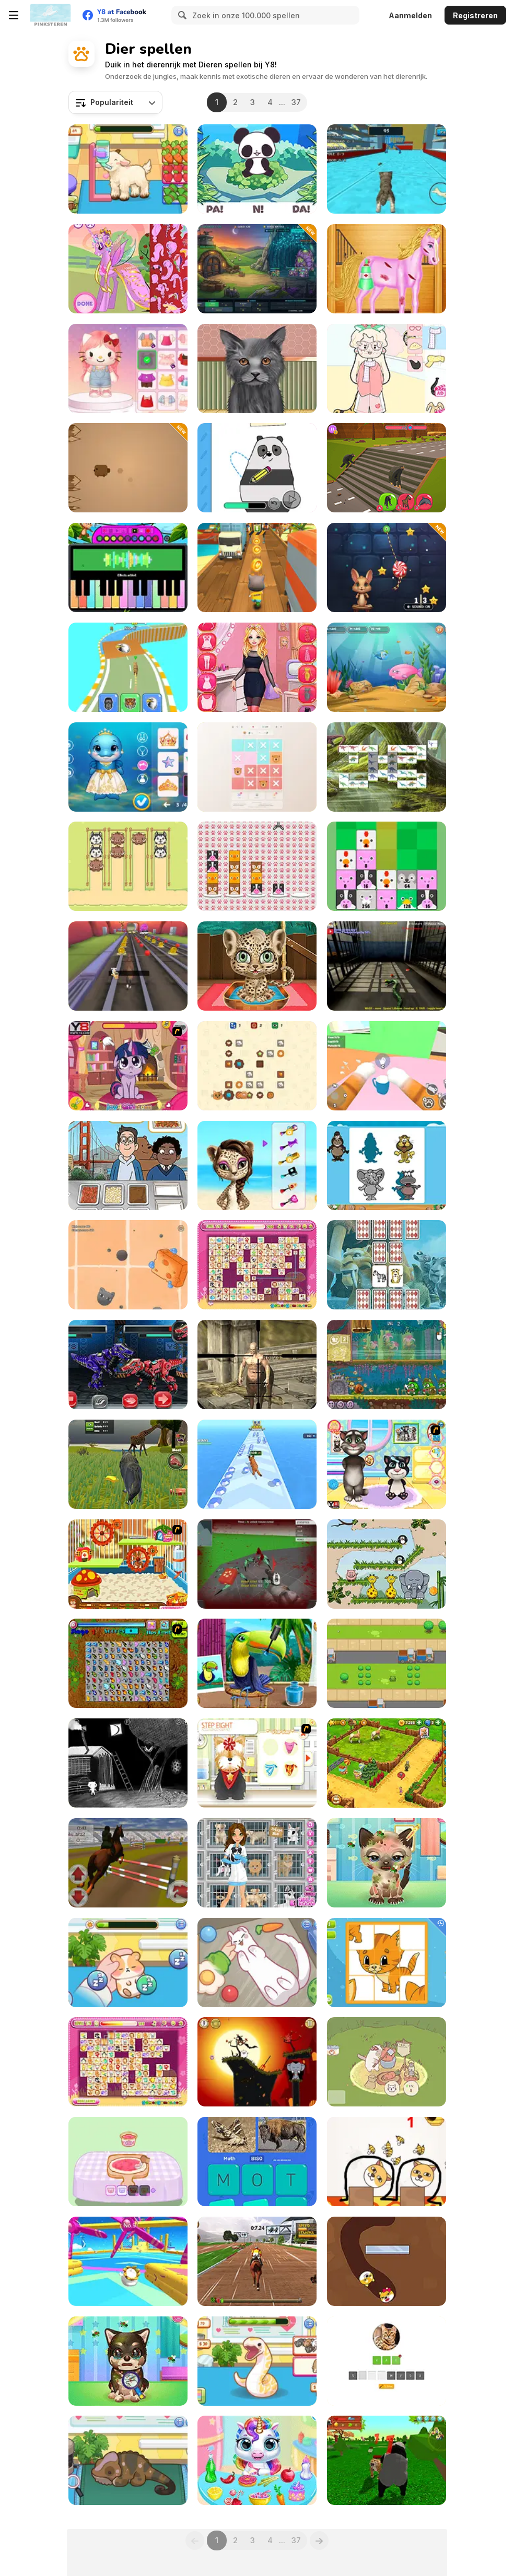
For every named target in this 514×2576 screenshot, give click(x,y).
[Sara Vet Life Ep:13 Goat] (128, 169)
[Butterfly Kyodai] (128, 1663)
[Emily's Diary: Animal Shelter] (257, 1862)
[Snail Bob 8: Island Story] (386, 1364)
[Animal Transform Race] (386, 467)
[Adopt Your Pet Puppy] (128, 2361)
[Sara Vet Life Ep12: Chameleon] (128, 2460)
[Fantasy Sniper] (257, 1364)
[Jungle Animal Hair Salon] (257, 966)
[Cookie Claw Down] (257, 1065)
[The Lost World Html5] (386, 767)
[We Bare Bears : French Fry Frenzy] (128, 1165)
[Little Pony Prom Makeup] (128, 1065)
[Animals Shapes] (386, 1165)
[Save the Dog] (386, 2161)
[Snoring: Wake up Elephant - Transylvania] (257, 2061)
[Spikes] (128, 467)
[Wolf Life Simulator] (128, 1464)
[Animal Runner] (128, 966)
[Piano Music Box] (128, 567)
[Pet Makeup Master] (257, 368)
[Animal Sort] (257, 866)
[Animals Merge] (386, 866)
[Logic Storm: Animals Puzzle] (257, 767)
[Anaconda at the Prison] (386, 966)
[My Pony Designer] (128, 268)
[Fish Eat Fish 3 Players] (386, 667)
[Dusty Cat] (128, 1264)
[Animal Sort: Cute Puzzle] (128, 866)
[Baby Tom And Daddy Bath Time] (386, 1464)
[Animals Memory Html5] (386, 1264)
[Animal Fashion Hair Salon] (257, 1663)
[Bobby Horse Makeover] (386, 268)
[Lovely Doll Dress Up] (386, 368)
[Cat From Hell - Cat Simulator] (386, 1065)
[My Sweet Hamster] (128, 1564)
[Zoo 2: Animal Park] (386, 1763)
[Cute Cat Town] (386, 2061)
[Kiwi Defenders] (257, 268)
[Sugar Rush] (386, 567)
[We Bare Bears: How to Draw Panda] (257, 467)
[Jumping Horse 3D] (128, 1862)
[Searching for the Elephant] (128, 1763)
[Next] (319, 2540)
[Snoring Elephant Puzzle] (386, 1564)
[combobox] (115, 102)
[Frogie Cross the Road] (386, 1663)
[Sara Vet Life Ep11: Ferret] (257, 1962)
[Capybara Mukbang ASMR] (128, 2161)
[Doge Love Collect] (386, 2261)
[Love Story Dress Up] (257, 667)
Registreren (475, 15)
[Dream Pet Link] (128, 2061)
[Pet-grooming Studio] (257, 1763)
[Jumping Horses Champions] (257, 2261)
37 (296, 102)
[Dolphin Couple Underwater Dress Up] (128, 767)
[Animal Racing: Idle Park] (128, 667)
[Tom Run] (257, 567)
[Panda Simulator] (386, 2460)
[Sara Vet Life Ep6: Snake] (257, 2361)
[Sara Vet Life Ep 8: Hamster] (128, 1962)
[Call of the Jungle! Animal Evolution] (257, 1464)
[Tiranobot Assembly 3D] (128, 1364)
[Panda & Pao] (257, 169)
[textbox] (115, 102)
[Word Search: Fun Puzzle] (257, 2161)
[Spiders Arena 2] (257, 1564)
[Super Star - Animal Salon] (257, 1165)
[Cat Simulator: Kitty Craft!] (386, 169)
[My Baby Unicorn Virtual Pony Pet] (257, 2460)
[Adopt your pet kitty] (386, 1862)
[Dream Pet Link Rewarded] (257, 1264)
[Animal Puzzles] (386, 1962)
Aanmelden (410, 15)
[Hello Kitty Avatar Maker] (128, 368)
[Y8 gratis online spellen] (50, 15)
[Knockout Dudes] (128, 2261)
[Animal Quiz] (386, 2361)
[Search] (180, 15)
